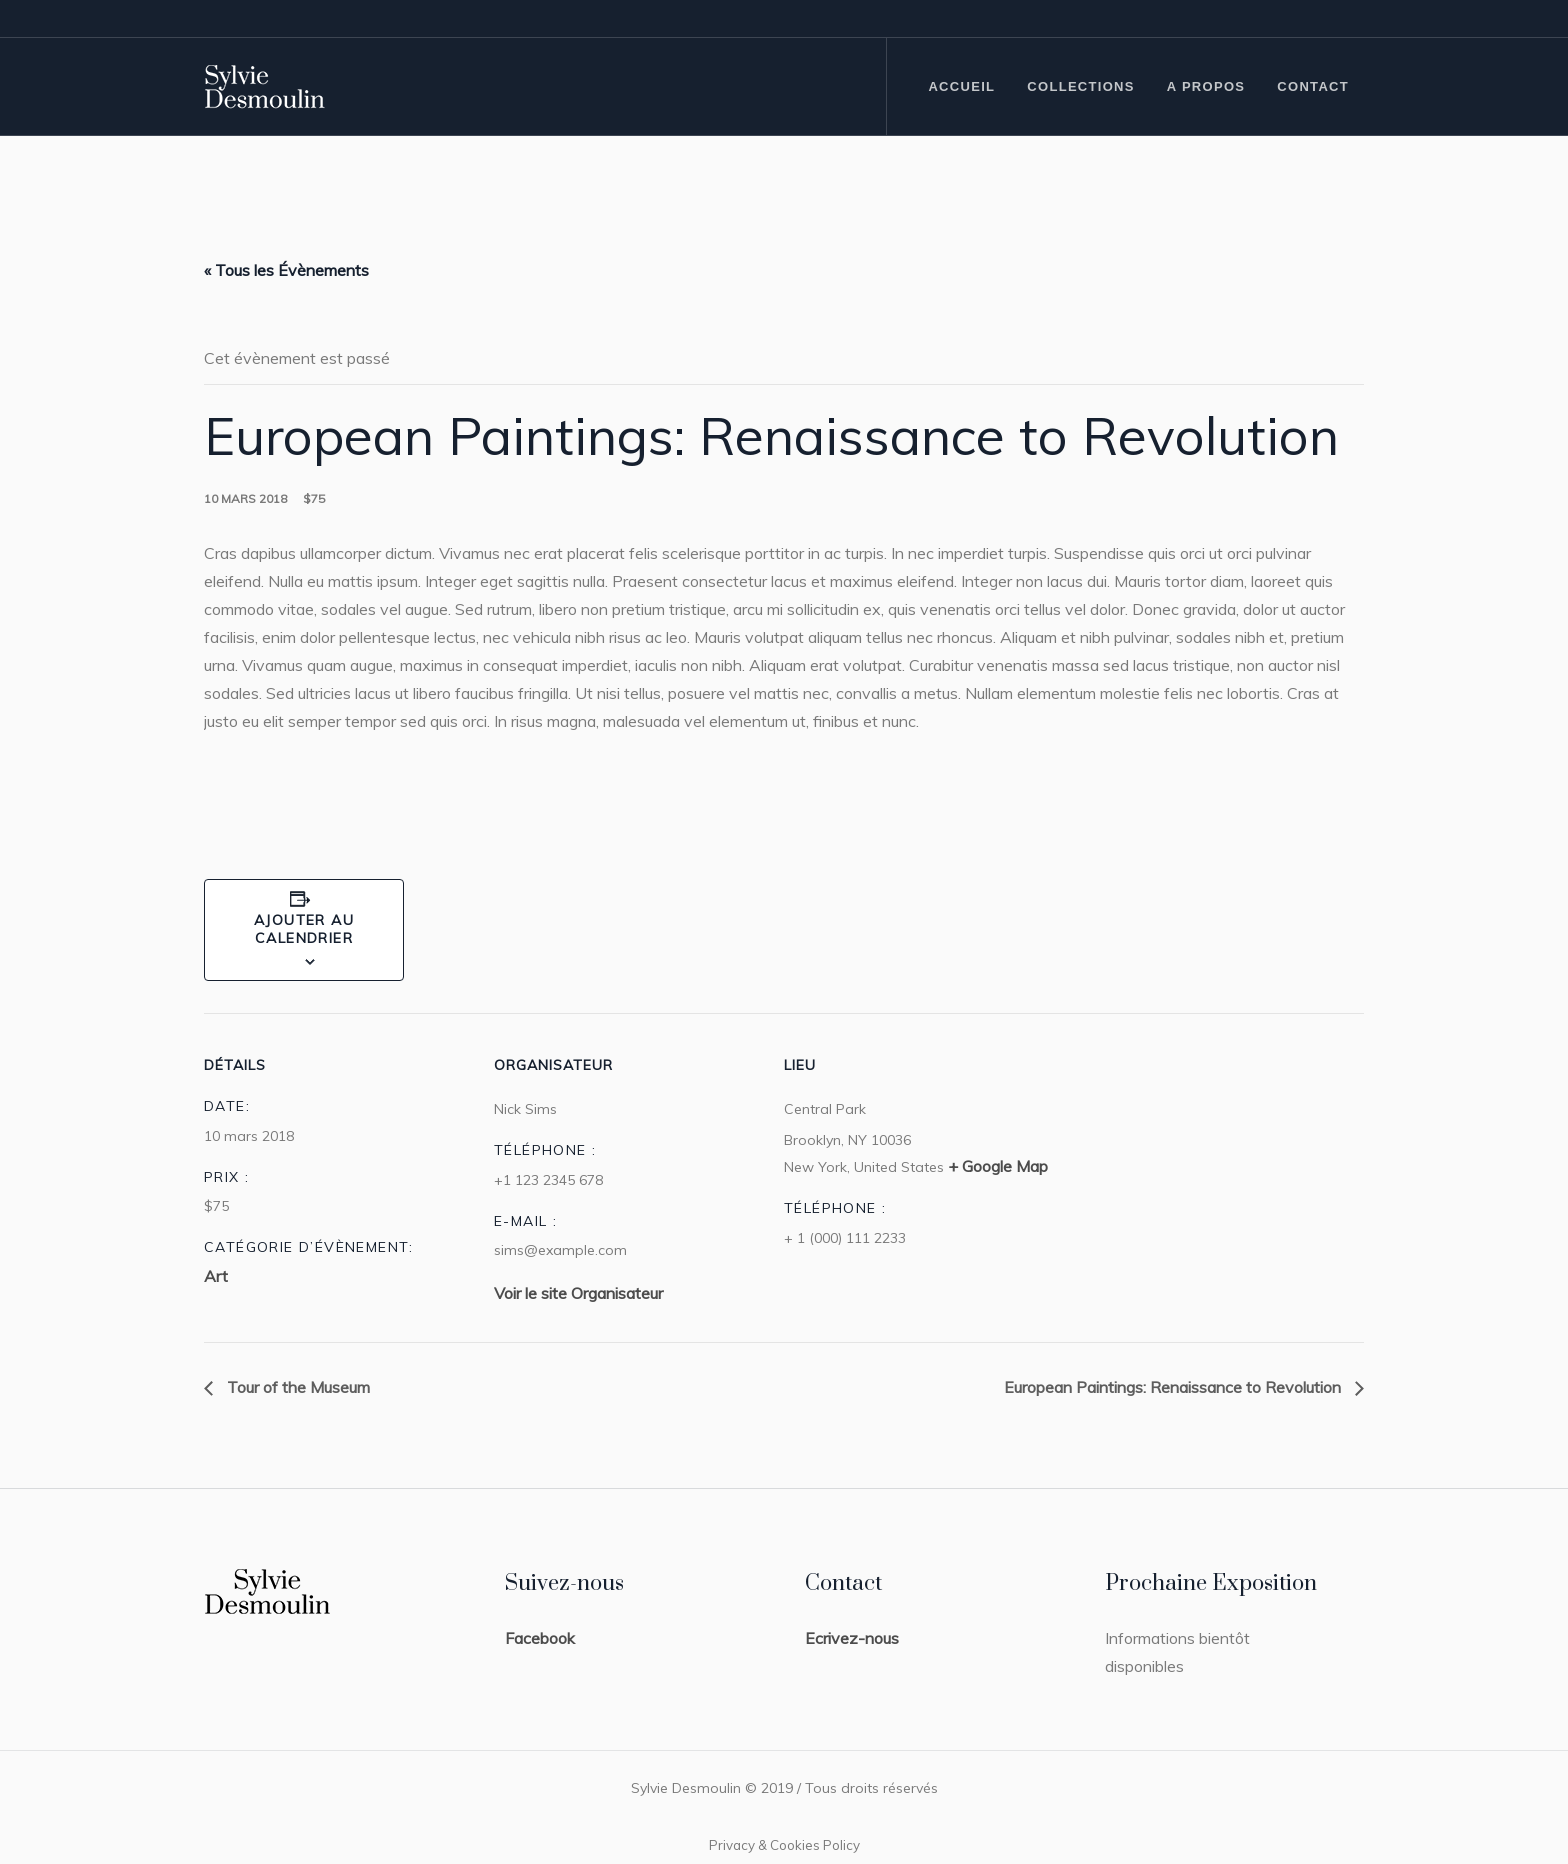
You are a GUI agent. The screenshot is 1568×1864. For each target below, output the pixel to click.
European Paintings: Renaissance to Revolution (1174, 1387)
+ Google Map (998, 1166)
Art (216, 1276)
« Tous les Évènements (286, 270)
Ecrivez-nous (852, 1638)
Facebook (540, 1638)
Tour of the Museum (296, 1387)
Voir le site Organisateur (578, 1293)
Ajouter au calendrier (304, 929)
